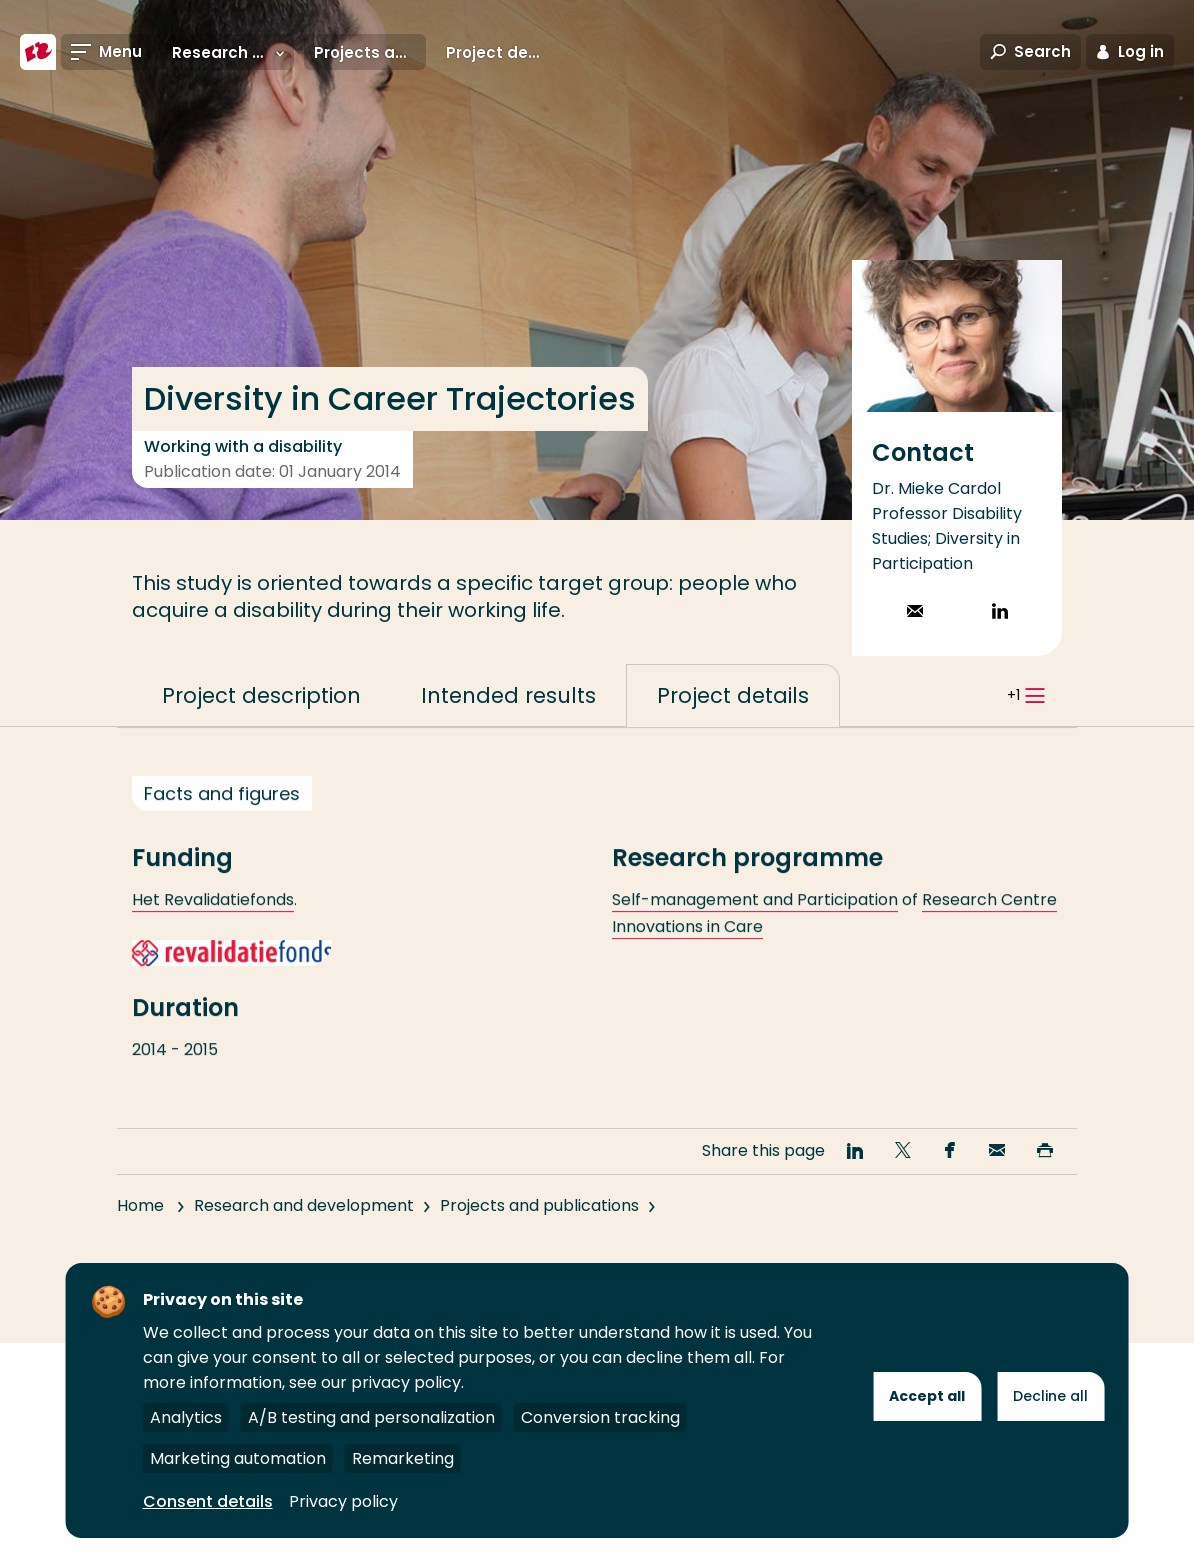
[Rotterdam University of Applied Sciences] (38, 52)
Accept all (927, 1396)
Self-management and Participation (755, 935)
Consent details (208, 1501)
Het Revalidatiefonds (213, 935)
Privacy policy (343, 1501)
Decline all (1050, 1396)
